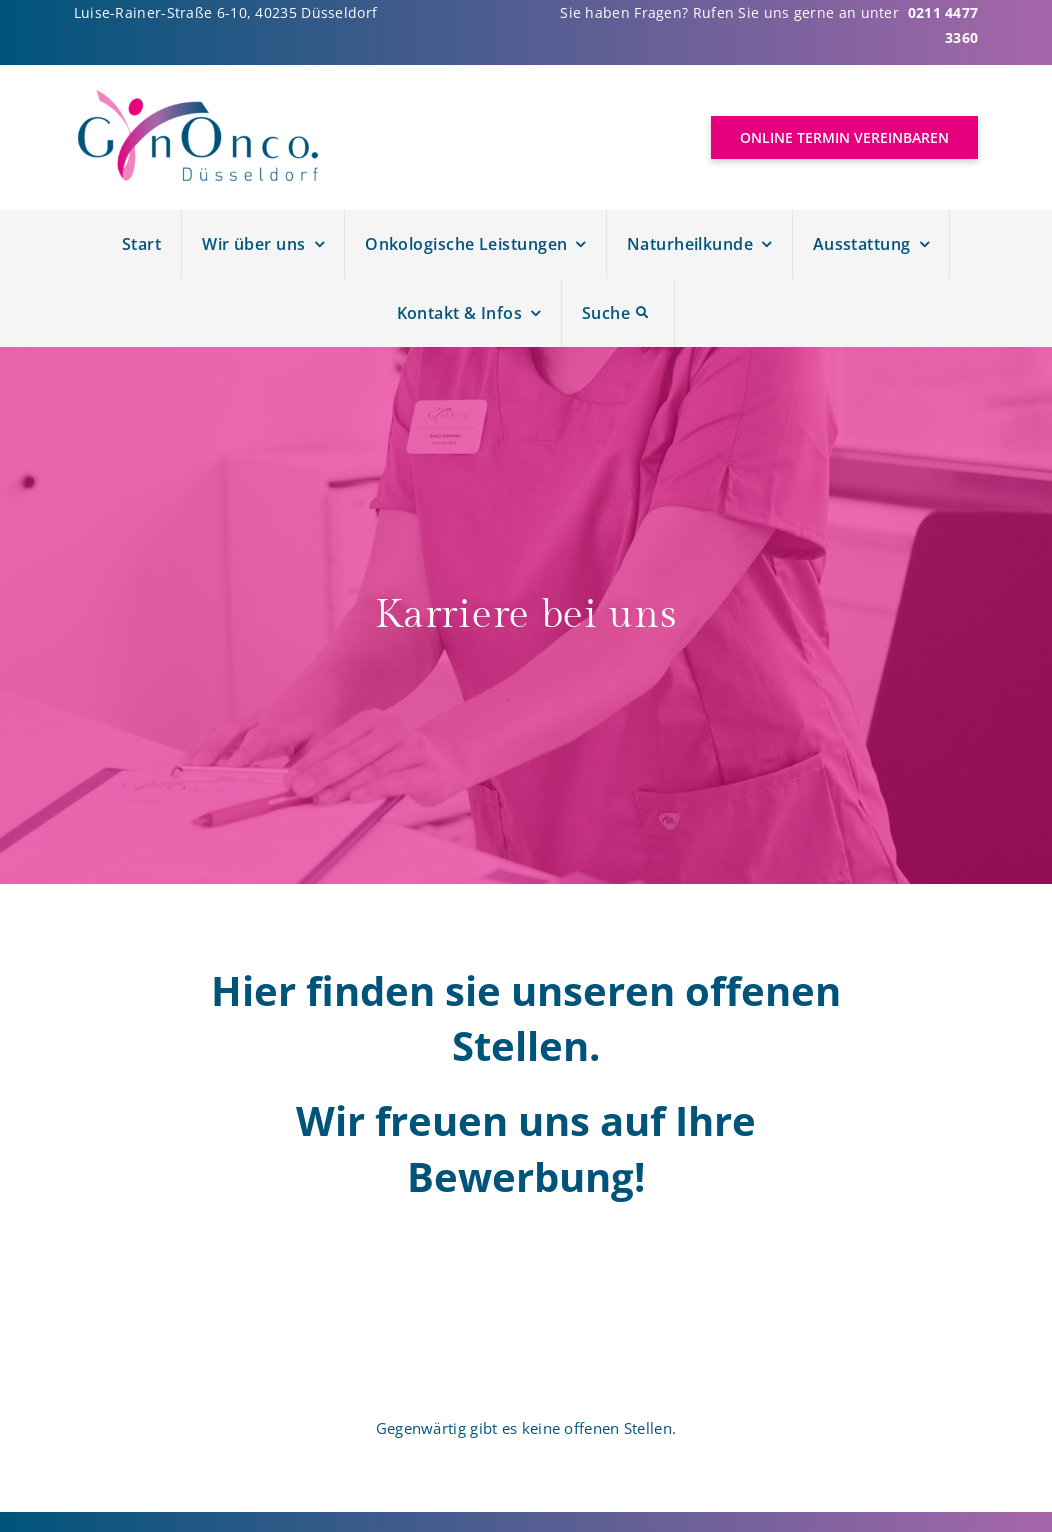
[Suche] (619, 313)
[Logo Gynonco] (199, 97)
